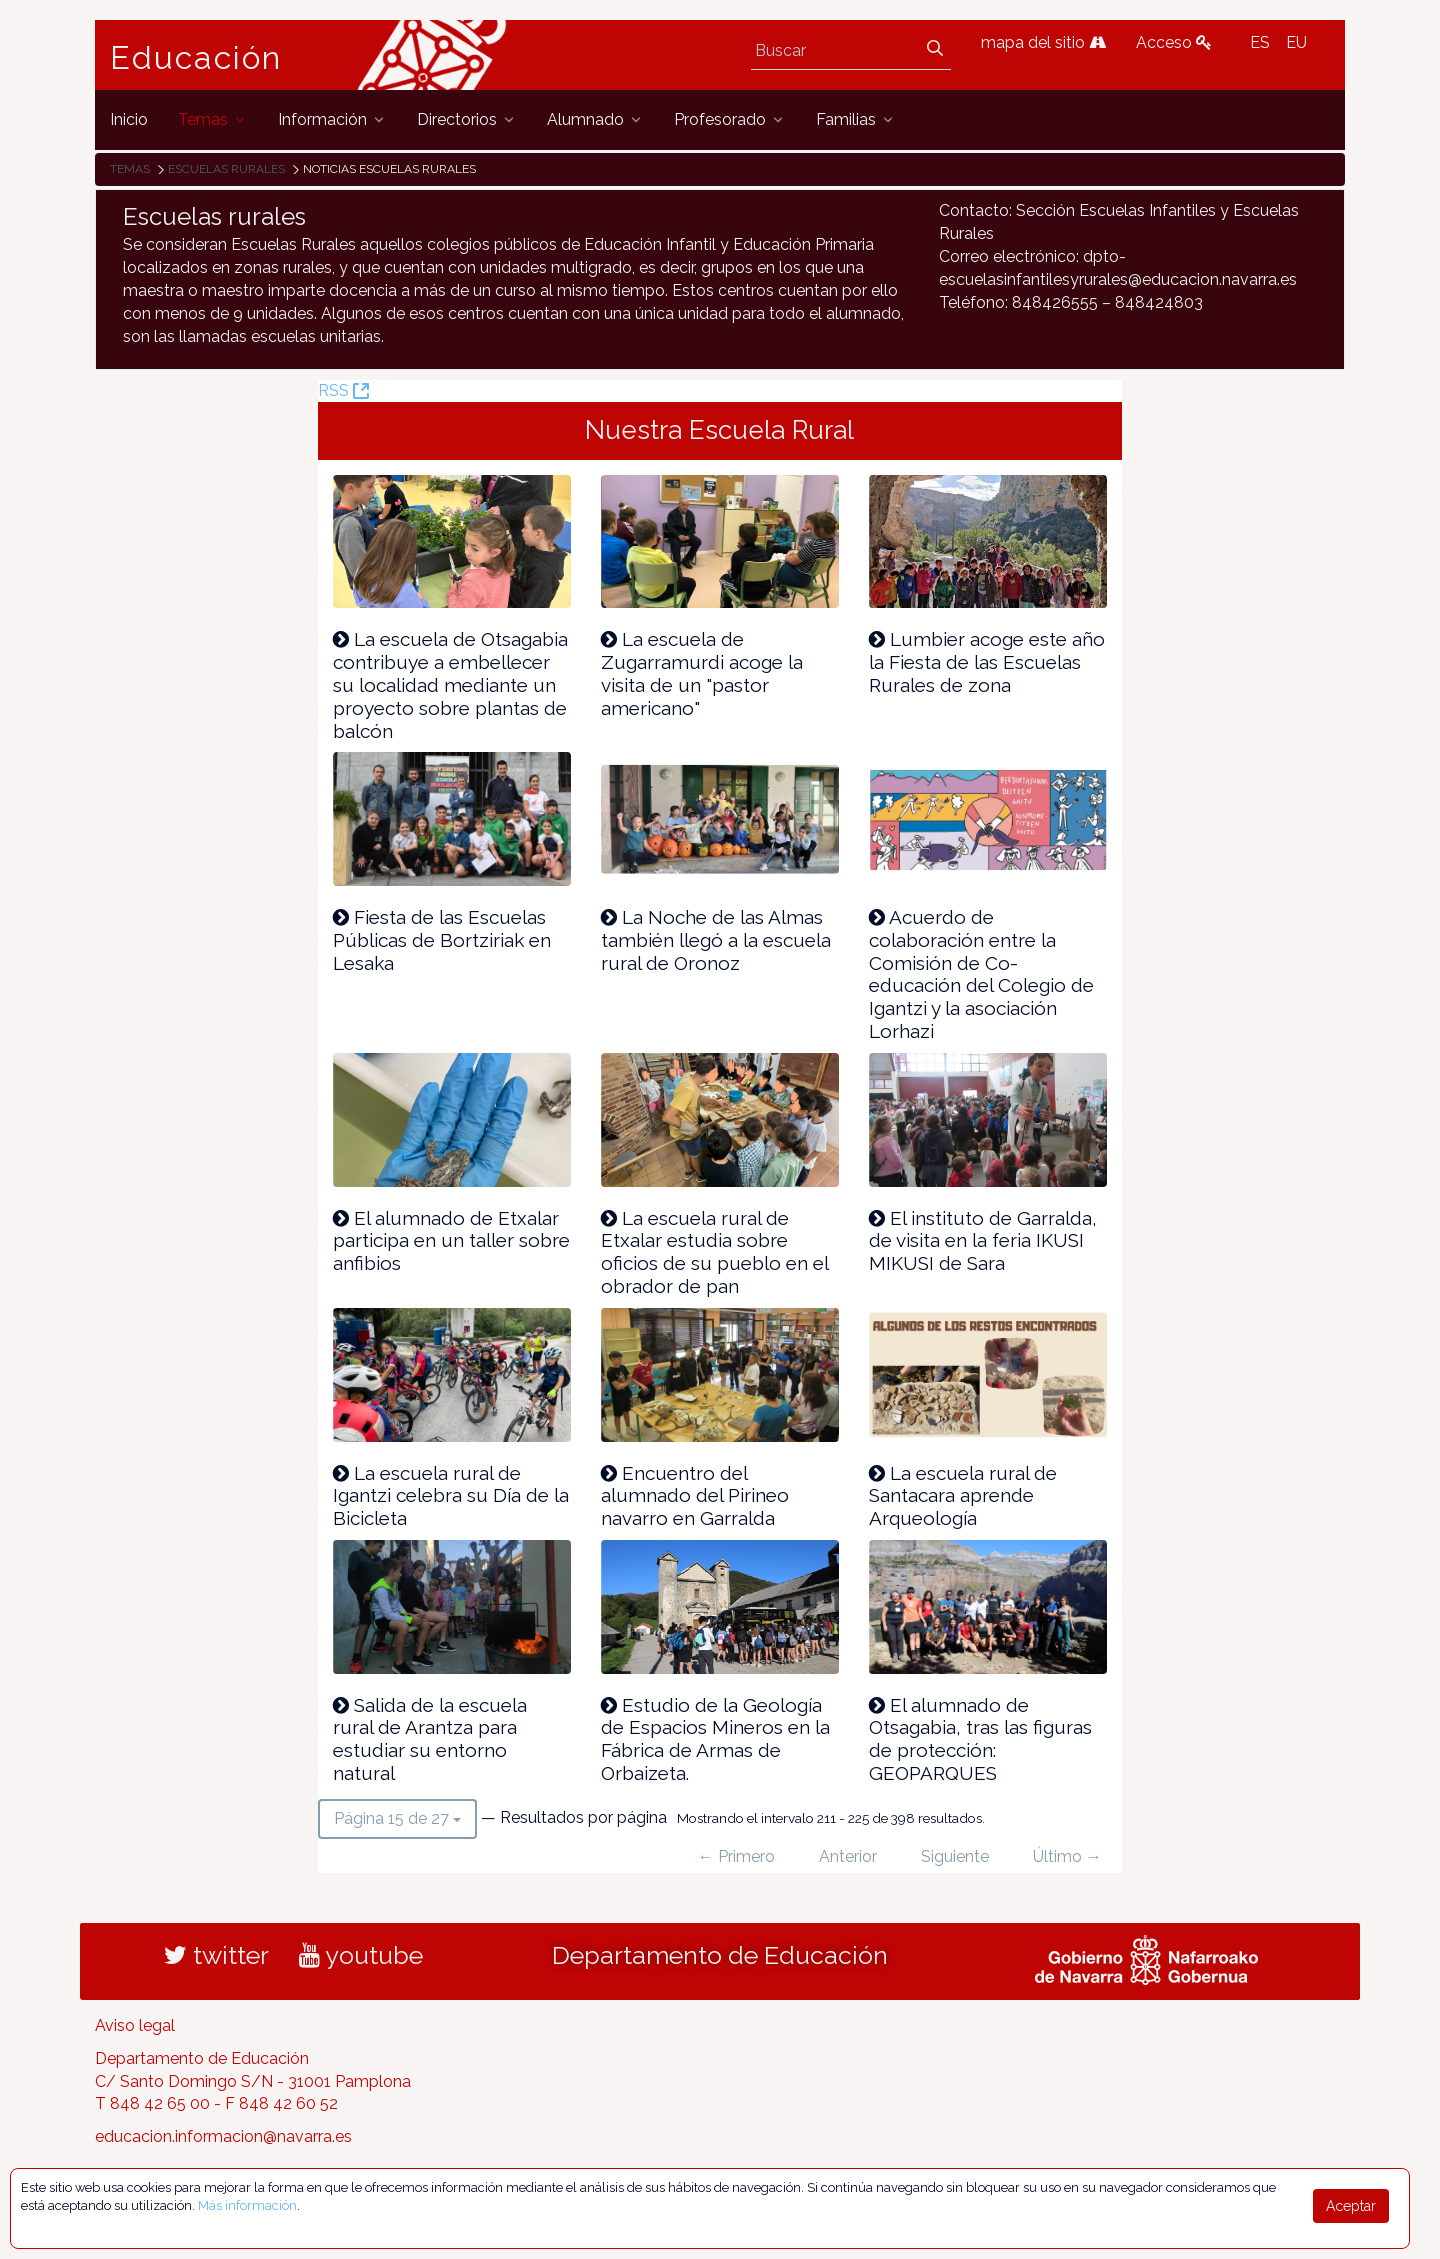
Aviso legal (135, 2025)
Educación (196, 58)
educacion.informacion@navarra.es (223, 2136)
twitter (216, 1955)
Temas (130, 169)
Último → (1067, 1856)
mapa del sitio (1043, 42)
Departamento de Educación (720, 1955)
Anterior (848, 1856)
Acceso (1174, 42)
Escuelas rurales (226, 169)
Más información (247, 2205)
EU (1296, 42)
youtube (361, 1955)
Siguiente (955, 1856)
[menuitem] (129, 119)
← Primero (736, 1856)
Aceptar (1351, 2206)
